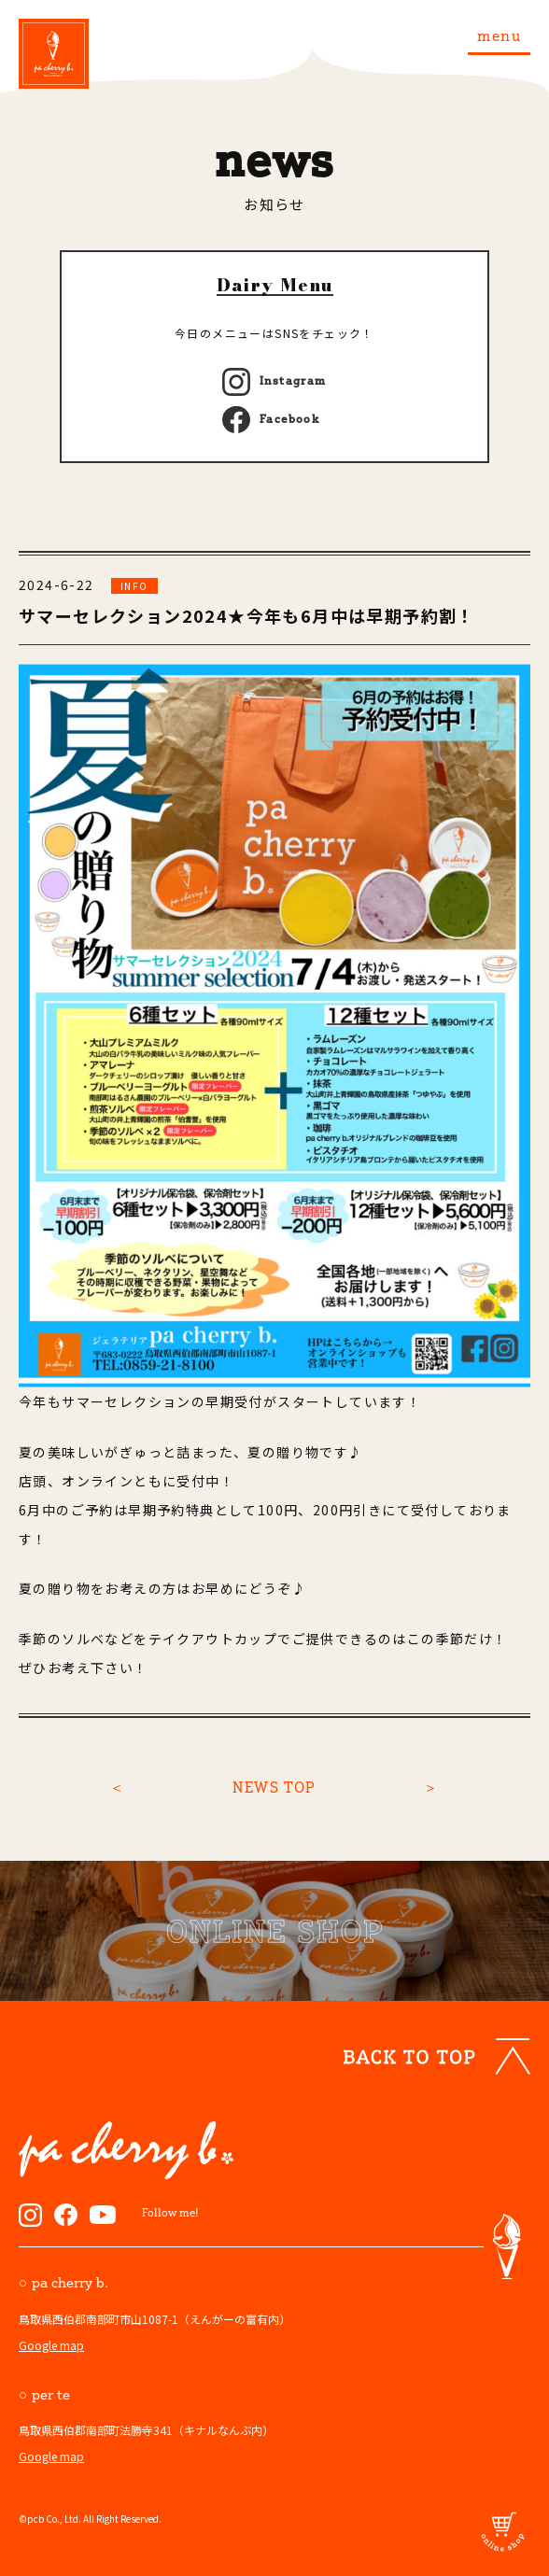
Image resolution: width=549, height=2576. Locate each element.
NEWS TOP (274, 1787)
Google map (51, 2345)
